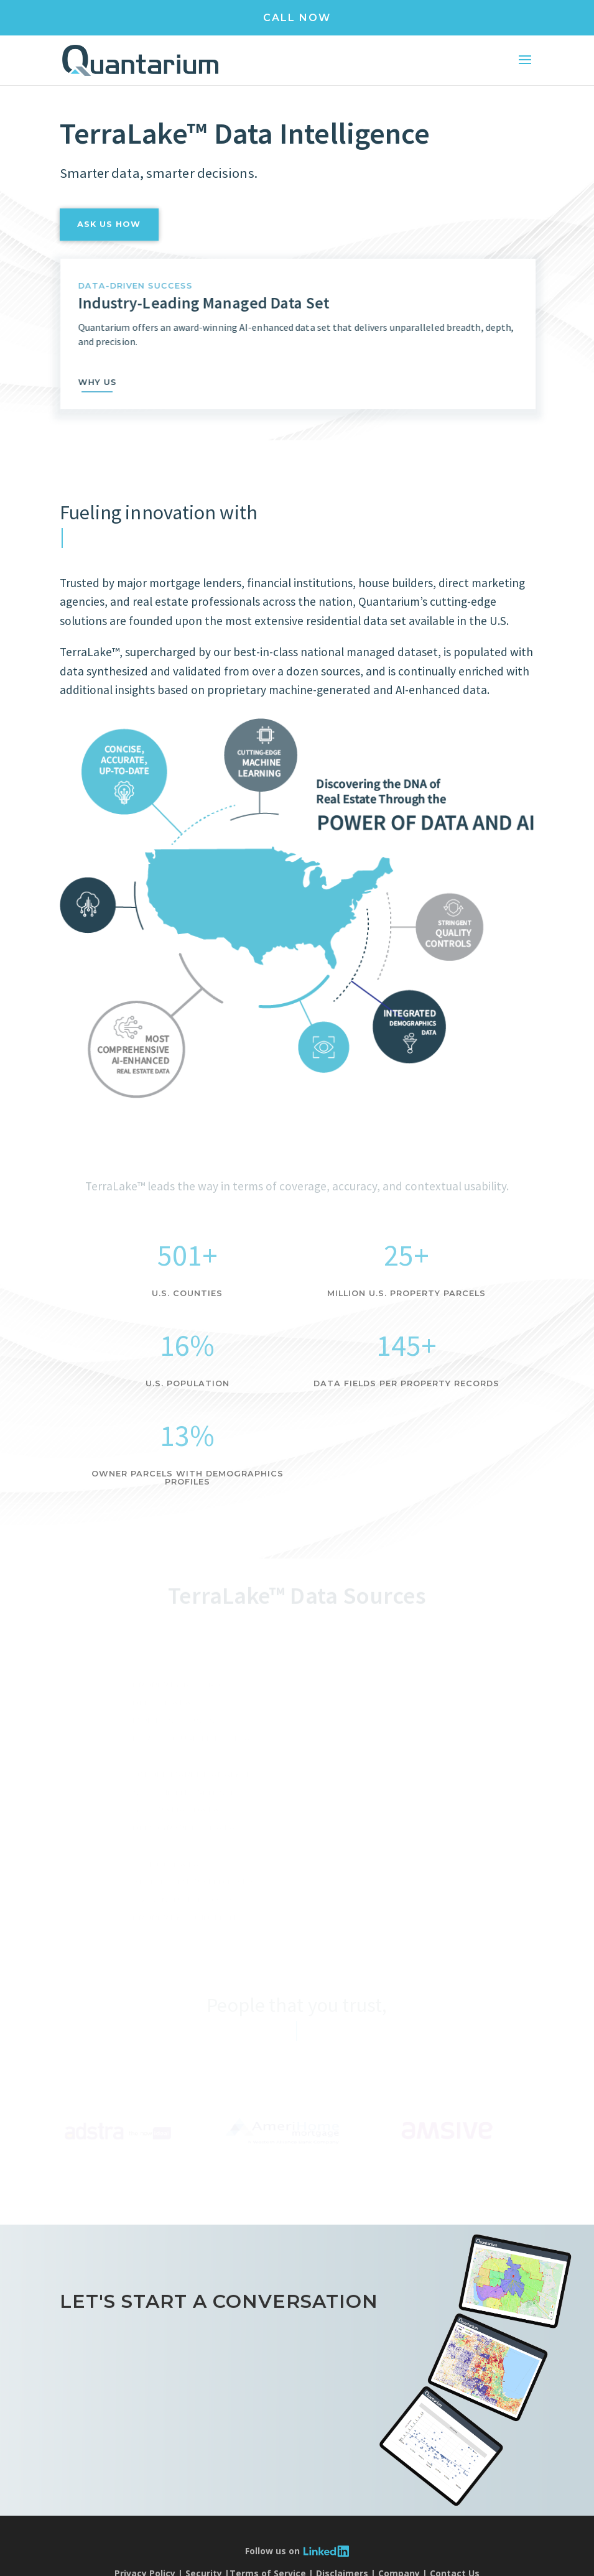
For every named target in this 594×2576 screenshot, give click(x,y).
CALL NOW (297, 18)
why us (117, 382)
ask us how (109, 244)
